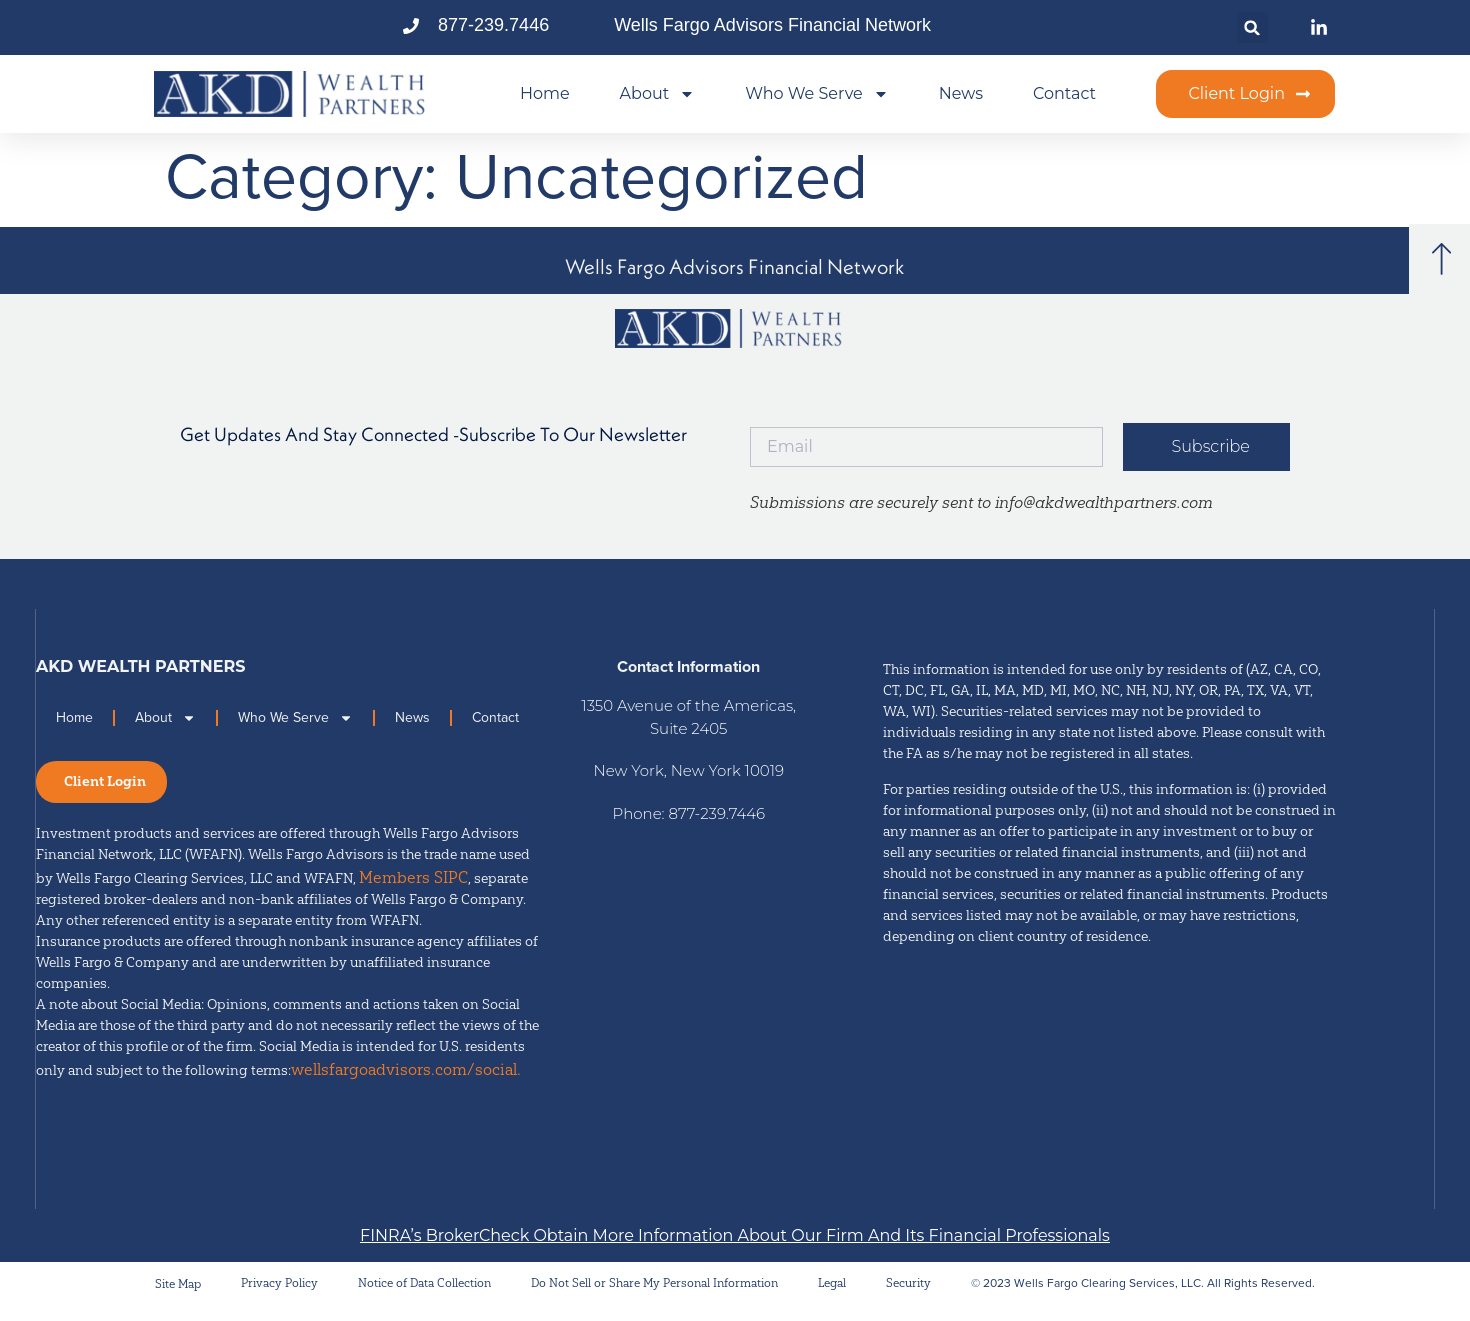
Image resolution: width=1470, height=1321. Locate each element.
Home (545, 93)
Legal (832, 1294)
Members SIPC (413, 889)
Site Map (178, 1295)
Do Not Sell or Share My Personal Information (654, 1294)
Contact (1064, 93)
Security (908, 1294)
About (658, 94)
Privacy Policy (279, 1294)
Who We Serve (817, 94)
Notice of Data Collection (424, 1294)
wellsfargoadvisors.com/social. (406, 1081)
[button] (1252, 27)
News (961, 93)
